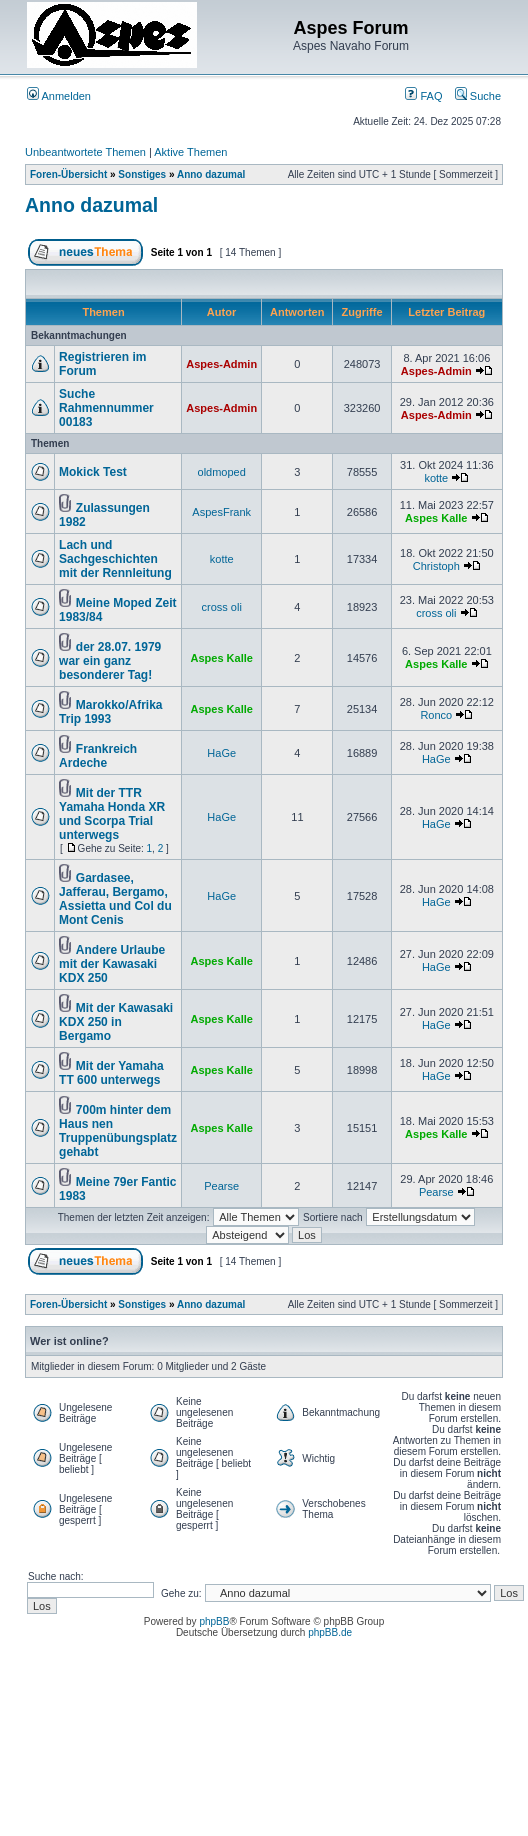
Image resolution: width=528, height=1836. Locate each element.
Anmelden (59, 96)
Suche (478, 96)
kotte (436, 478)
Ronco (436, 715)
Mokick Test (93, 472)
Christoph (436, 566)
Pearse (221, 1186)
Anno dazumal (211, 174)
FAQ (423, 96)
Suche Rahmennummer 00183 (106, 408)
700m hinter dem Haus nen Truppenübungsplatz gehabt (118, 1131)
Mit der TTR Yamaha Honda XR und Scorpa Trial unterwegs (112, 814)
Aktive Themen (190, 152)
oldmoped (222, 472)
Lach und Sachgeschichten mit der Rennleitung (115, 559)
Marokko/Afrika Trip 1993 (110, 712)
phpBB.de (330, 1632)
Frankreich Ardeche (98, 756)
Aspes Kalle (436, 518)
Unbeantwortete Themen (85, 152)
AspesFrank (221, 512)
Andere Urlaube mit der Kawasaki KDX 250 (112, 964)
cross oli (222, 607)
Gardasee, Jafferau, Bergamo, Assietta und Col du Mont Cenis (115, 899)
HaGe (221, 753)
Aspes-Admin (221, 364)
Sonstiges (142, 174)
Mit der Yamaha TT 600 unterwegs (111, 1073)
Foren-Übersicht (68, 174)
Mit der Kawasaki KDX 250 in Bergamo (116, 1022)
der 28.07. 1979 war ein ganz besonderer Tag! (110, 661)
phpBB (214, 1621)
